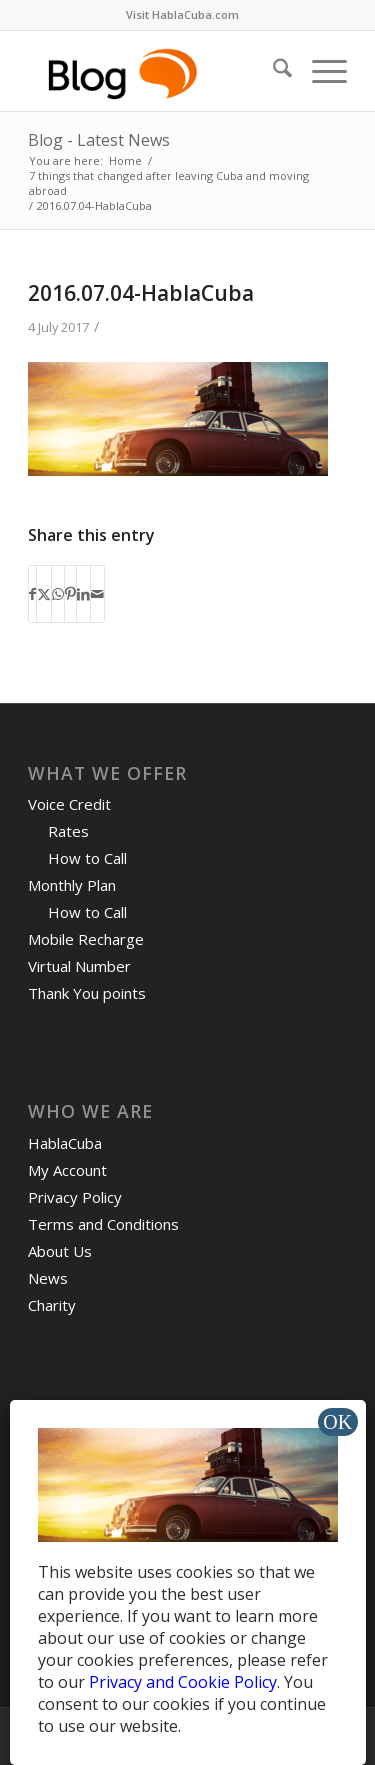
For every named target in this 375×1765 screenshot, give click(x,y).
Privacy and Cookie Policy (183, 1682)
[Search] (272, 71)
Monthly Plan (72, 885)
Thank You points (87, 993)
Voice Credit (69, 804)
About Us (60, 1251)
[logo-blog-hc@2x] (155, 71)
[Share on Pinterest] (70, 594)
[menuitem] (182, 15)
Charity (52, 1305)
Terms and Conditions (103, 1224)
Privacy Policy (75, 1197)
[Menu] (319, 71)
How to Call (87, 858)
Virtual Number (79, 966)
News (48, 1278)
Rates (68, 831)
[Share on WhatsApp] (58, 594)
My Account (67, 1170)
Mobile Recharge (86, 939)
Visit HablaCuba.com (182, 14)
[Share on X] (44, 594)
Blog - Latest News (99, 140)
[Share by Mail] (97, 594)
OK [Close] (337, 1422)
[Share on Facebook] (32, 594)
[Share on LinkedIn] (83, 594)
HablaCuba (65, 1143)
